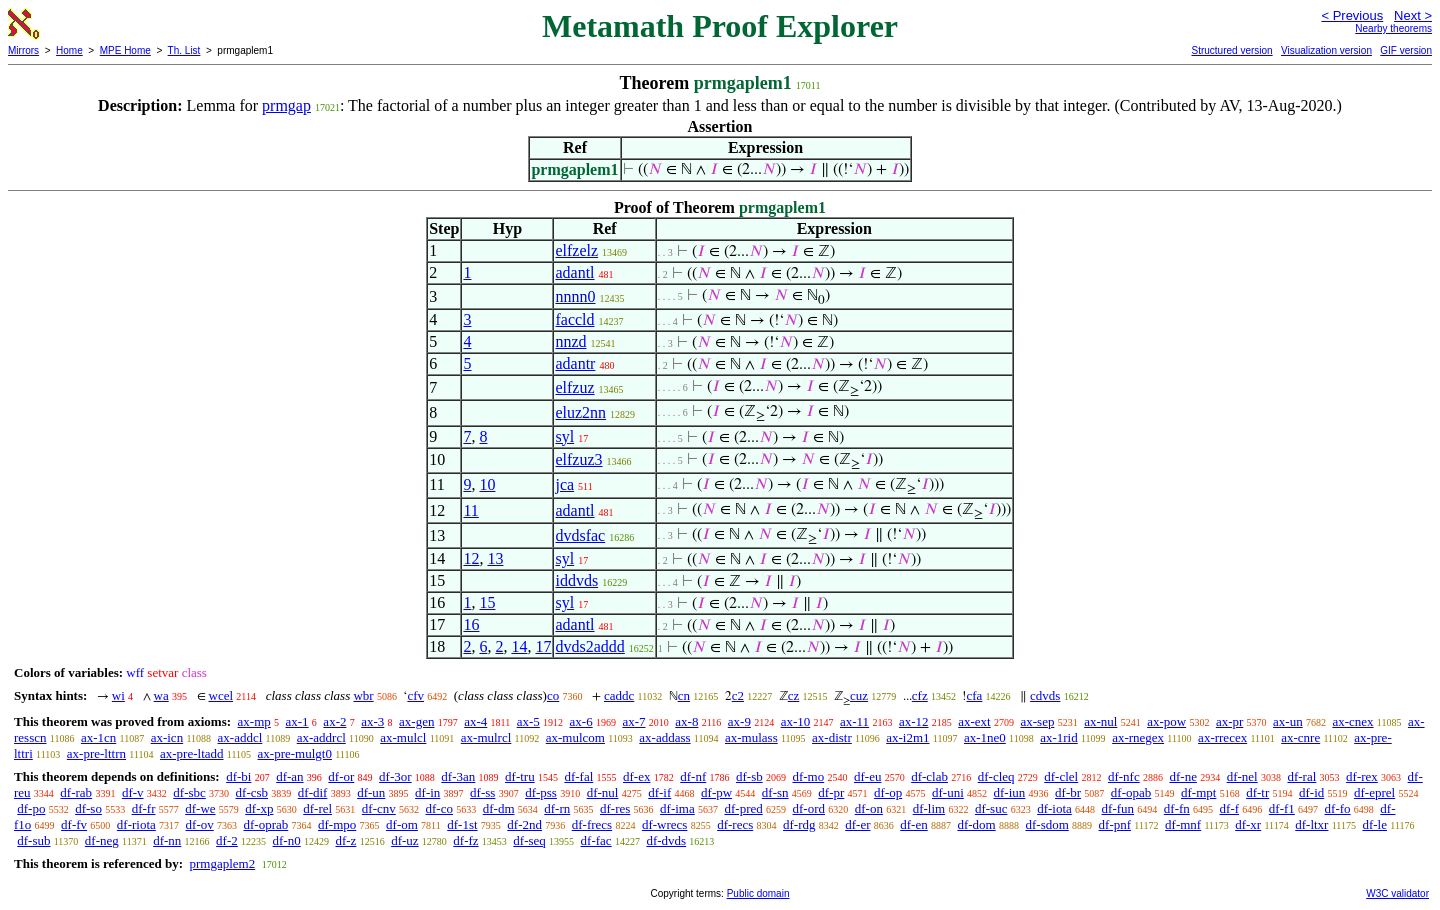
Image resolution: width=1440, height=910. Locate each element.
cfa (974, 695)
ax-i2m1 (907, 737)
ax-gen (416, 721)
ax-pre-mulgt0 (295, 753)
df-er (857, 824)
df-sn (775, 792)
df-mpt (1198, 792)
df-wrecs (664, 824)
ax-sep (1037, 721)
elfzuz (574, 387)
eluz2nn (580, 412)
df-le (1374, 824)
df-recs (735, 824)
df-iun (1010, 792)
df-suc (991, 808)
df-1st (462, 824)
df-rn (557, 808)
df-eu (867, 776)
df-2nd (524, 824)
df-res (615, 808)
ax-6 (581, 721)
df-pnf (1115, 824)
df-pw (716, 792)
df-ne (1182, 776)
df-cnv (379, 808)
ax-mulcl (403, 737)
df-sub (33, 840)
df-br (1068, 792)
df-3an (458, 776)
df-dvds (666, 840)
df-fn (1177, 808)
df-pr (831, 792)
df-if (659, 792)
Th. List (184, 50)
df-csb (252, 792)
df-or (341, 776)
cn (684, 695)
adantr (575, 363)
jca (564, 484)
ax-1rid (1059, 737)
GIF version (1406, 50)
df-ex (636, 776)
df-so (88, 808)
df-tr (1257, 792)
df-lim (929, 808)
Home (69, 50)
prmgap (286, 105)
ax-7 (633, 721)
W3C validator (1397, 893)
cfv (415, 695)
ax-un (1288, 721)
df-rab (76, 792)
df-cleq (996, 776)
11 (470, 510)
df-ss (482, 792)
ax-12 (914, 721)
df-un (371, 792)
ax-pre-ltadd (192, 753)
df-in (427, 792)
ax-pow (1166, 721)
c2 (738, 695)
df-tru (520, 776)
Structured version (1231, 50)
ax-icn (167, 737)
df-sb (749, 776)
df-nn (167, 840)
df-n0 (287, 840)
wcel (221, 695)
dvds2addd (589, 646)
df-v (133, 792)
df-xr (1248, 824)
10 (487, 484)
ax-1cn (98, 737)
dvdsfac (580, 535)
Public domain (758, 893)
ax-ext (974, 721)
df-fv (74, 824)
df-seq (529, 840)
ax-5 (528, 721)
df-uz (404, 840)
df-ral (1301, 776)
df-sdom (1046, 824)
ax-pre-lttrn (96, 753)
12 (471, 558)
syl (564, 436)
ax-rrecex (1222, 737)
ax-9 (739, 721)
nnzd (570, 341)
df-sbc (189, 792)
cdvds (1045, 695)
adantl (574, 272)
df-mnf (1183, 824)
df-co (439, 808)
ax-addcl (240, 737)
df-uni (948, 792)
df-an (289, 776)
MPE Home (125, 50)
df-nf (693, 776)
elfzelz (576, 250)
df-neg (102, 840)
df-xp (259, 808)
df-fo (1338, 808)
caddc (619, 695)
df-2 (227, 840)
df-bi (238, 776)
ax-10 (796, 721)
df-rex (1362, 776)
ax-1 (297, 721)
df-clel (1061, 776)
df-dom (976, 824)
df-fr (144, 808)
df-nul (603, 792)
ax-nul (1100, 721)
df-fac (596, 840)
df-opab (1131, 792)
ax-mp (254, 721)
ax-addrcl (321, 737)
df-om (402, 824)
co (553, 695)
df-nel (1242, 776)
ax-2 (334, 721)
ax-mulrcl (486, 737)
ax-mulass (751, 737)
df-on (869, 808)
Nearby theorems (1393, 28)
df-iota (1054, 808)
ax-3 (372, 721)
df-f (1230, 808)
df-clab (929, 776)
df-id (1311, 792)
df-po (31, 808)
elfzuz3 (578, 459)
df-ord (809, 808)
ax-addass (664, 737)
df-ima (677, 808)
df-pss (541, 792)
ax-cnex (1352, 721)
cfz (920, 695)
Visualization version (1326, 50)
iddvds (576, 580)
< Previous (1352, 15)
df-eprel (1374, 792)
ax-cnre (1300, 737)
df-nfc (1124, 776)
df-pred (743, 808)
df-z (345, 840)
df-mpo (337, 824)
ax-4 (475, 721)
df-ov (200, 824)
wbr (363, 695)
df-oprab (266, 824)
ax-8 (686, 721)
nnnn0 (575, 296)
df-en (913, 824)
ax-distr (832, 737)
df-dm (499, 808)
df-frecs (592, 824)
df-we (200, 808)
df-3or (395, 776)
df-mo (808, 776)
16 (471, 624)
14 (519, 646)
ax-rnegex (1138, 737)
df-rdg (799, 824)
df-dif (313, 792)
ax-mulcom (575, 737)
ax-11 (854, 721)
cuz (859, 695)
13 (495, 558)
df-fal (578, 776)
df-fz (465, 840)
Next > (1413, 15)
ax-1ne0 (985, 737)
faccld (574, 319)
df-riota (136, 824)
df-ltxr (1311, 824)
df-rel (317, 808)
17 (543, 646)
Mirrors (23, 50)
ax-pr (1229, 721)
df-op (888, 792)
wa (161, 695)
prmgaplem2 (222, 863)
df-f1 (1282, 808)
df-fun (1118, 808)
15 (487, 602)
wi (118, 695)
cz (794, 695)
